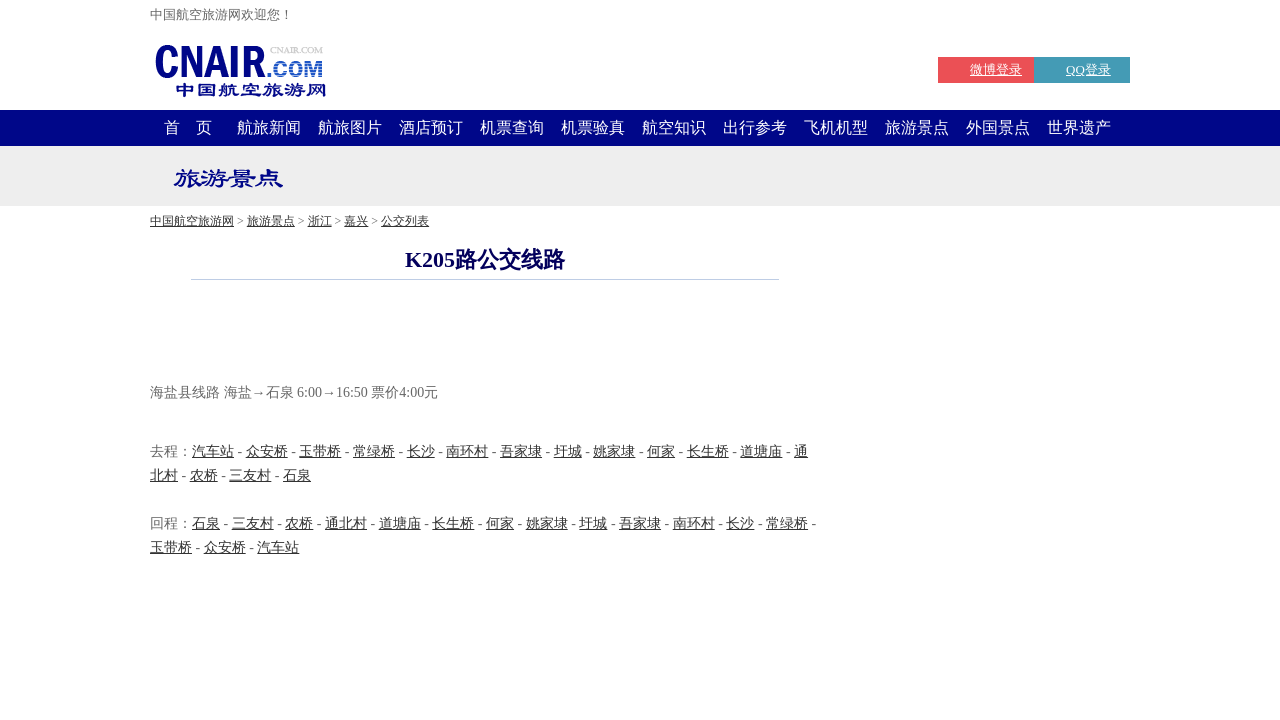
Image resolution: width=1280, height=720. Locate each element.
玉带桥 (320, 451)
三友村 (250, 475)
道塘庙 (761, 451)
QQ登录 (1088, 69)
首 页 (188, 127)
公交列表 (405, 221)
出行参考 (755, 127)
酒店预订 (431, 127)
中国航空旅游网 (192, 221)
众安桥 (267, 451)
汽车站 (213, 451)
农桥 (204, 475)
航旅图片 (350, 127)
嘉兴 (356, 221)
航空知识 (674, 127)
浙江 (320, 221)
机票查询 (512, 127)
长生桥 (708, 451)
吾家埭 (521, 451)
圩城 (568, 451)
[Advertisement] (485, 334)
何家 (661, 451)
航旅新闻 (269, 127)
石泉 (297, 475)
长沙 (421, 451)
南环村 (467, 451)
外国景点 (998, 127)
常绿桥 (374, 451)
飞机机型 (836, 127)
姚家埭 (614, 451)
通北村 (346, 523)
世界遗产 (1079, 127)
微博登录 (996, 69)
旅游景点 (917, 127)
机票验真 (593, 127)
